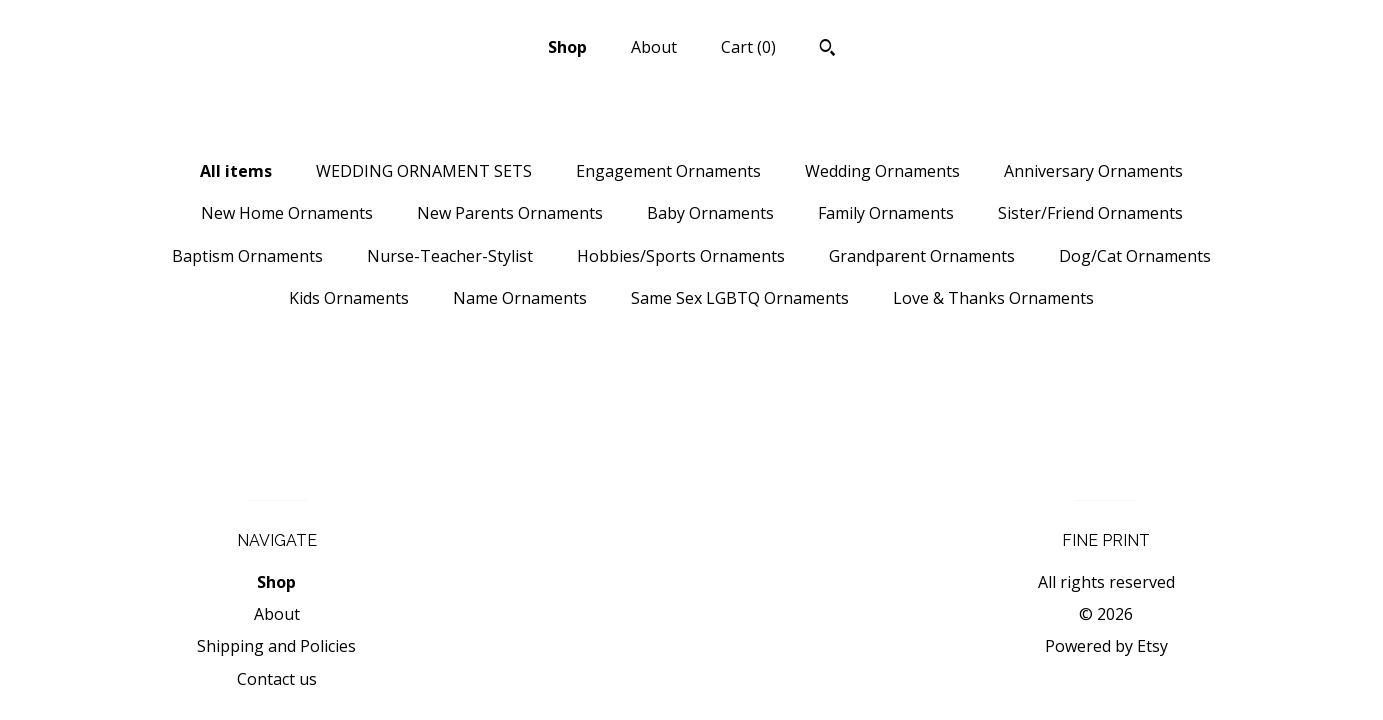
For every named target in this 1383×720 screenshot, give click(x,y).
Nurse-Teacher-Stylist (450, 256)
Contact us (277, 679)
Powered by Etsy (1106, 646)
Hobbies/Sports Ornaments (681, 256)
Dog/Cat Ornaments (1135, 256)
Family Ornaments (886, 213)
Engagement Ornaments (668, 171)
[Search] (827, 50)
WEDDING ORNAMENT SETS (424, 171)
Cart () (748, 47)
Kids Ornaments (349, 298)
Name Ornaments (520, 298)
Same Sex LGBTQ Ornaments (740, 298)
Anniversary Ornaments (1093, 171)
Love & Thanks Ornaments (993, 298)
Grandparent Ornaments (922, 256)
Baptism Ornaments (247, 256)
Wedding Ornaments (882, 171)
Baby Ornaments (710, 213)
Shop (567, 47)
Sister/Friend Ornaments (1090, 213)
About (654, 47)
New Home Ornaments (287, 213)
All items (236, 171)
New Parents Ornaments (510, 213)
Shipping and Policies (276, 646)
